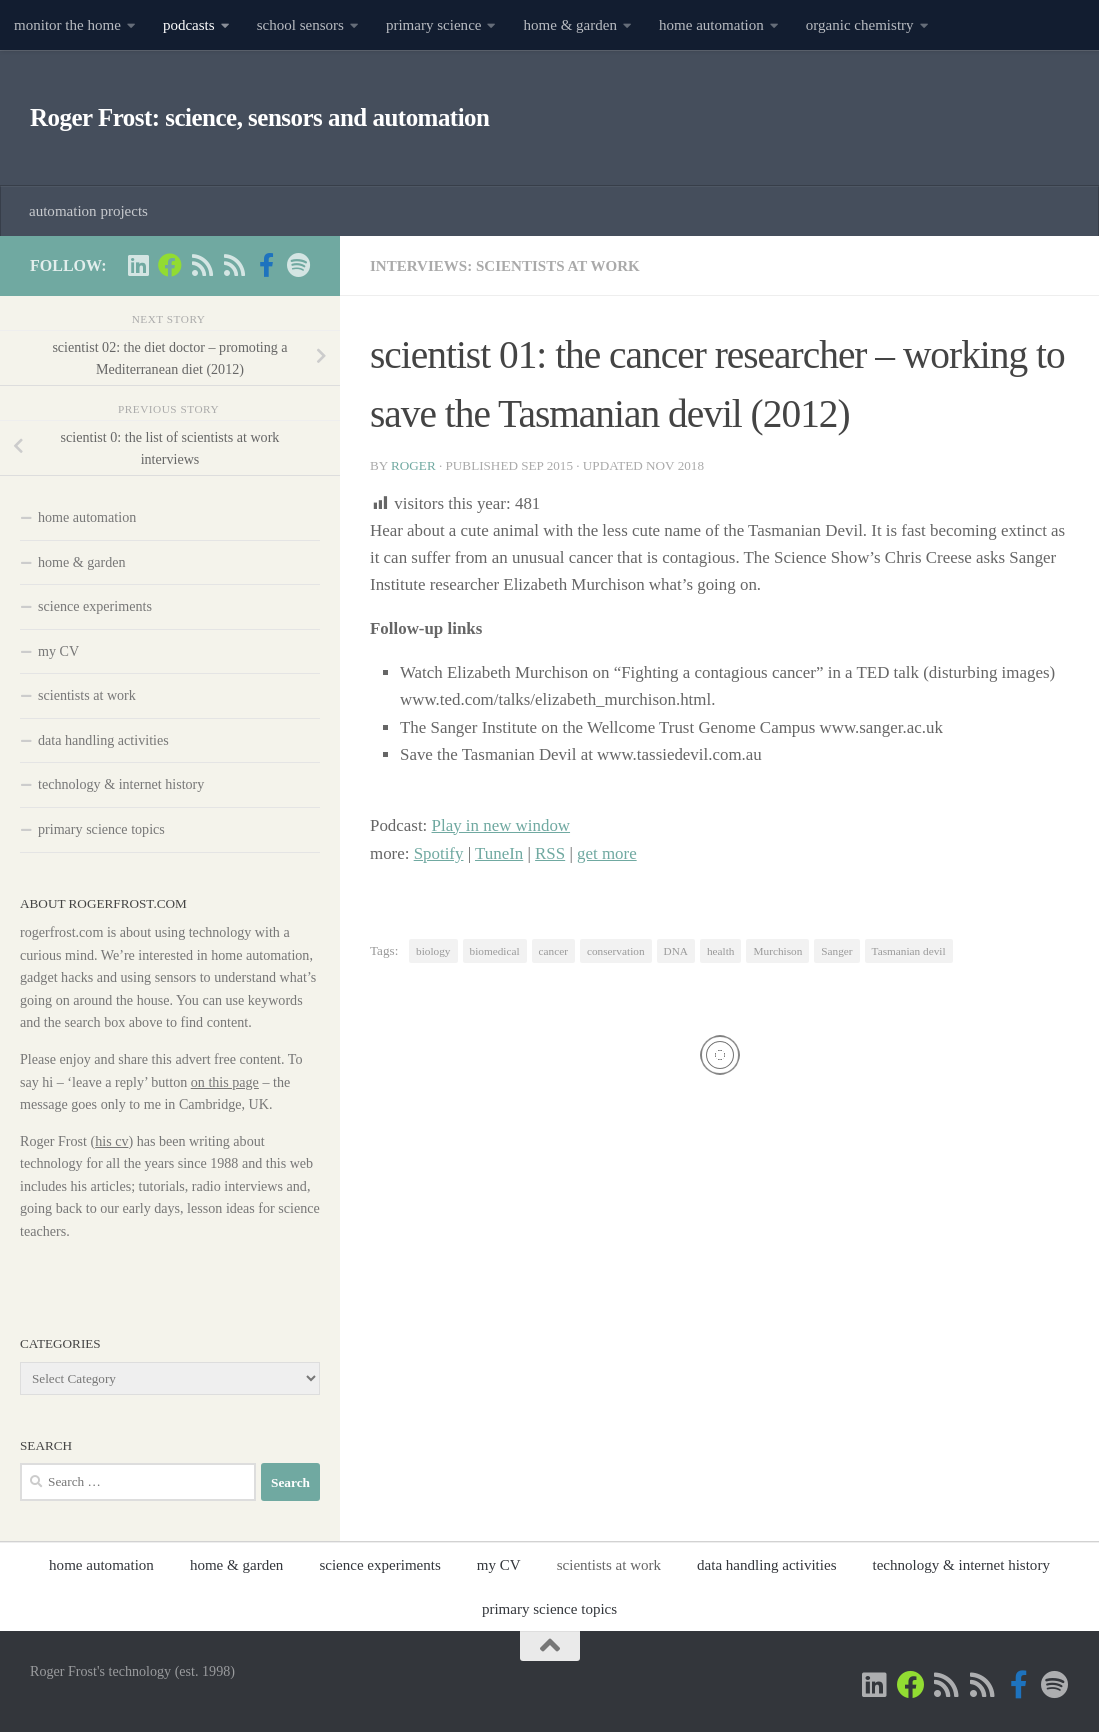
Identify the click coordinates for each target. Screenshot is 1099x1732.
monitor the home (67, 25)
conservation (616, 951)
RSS (550, 853)
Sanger (836, 951)
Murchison (777, 951)
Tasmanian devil (909, 951)
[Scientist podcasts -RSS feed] (202, 265)
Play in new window (501, 825)
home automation (711, 25)
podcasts (189, 25)
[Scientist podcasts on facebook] (266, 265)
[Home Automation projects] (170, 265)
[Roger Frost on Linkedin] (138, 265)
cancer (553, 951)
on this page (225, 1082)
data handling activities (103, 740)
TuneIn (499, 853)
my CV (58, 651)
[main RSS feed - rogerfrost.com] (234, 265)
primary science (434, 25)
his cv (111, 1141)
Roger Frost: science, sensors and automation (259, 117)
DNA (676, 951)
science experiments (95, 606)
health (721, 951)
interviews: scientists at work (505, 266)
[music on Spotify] (298, 265)
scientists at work (87, 695)
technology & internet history (121, 784)
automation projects (88, 211)
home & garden (570, 25)
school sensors (300, 25)
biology (433, 951)
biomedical (495, 951)
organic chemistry (860, 25)
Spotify (439, 853)
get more (607, 853)
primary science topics (101, 829)
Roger (413, 465)
